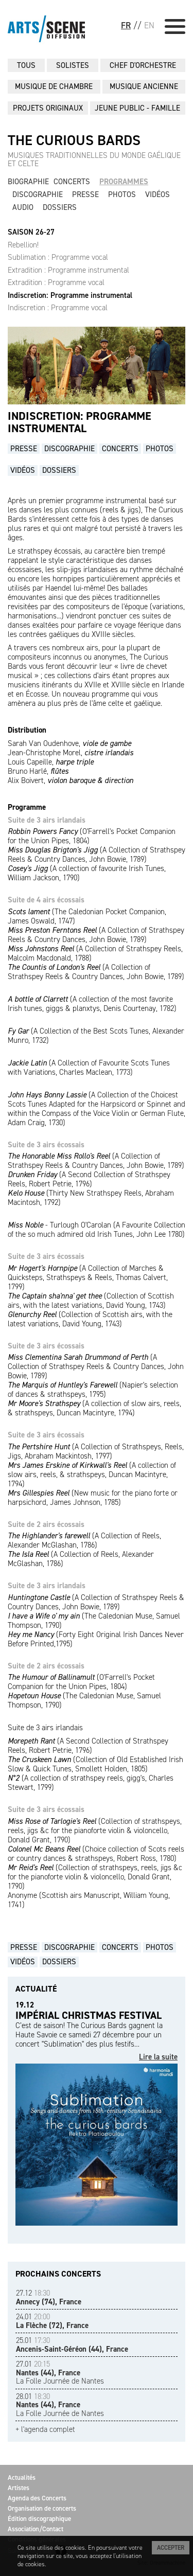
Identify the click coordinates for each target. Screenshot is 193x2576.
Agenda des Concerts (37, 2498)
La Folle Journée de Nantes (60, 2372)
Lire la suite (158, 2057)
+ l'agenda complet (45, 2429)
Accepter (170, 2548)
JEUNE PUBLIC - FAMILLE (137, 108)
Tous (26, 65)
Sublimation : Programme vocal (58, 257)
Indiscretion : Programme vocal (58, 308)
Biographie (28, 181)
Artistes (18, 2487)
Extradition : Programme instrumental (68, 270)
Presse (85, 194)
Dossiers (60, 207)
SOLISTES (72, 65)
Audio (22, 207)
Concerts (72, 181)
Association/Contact (35, 2529)
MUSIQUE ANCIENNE (144, 86)
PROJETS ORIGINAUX (48, 108)
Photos (122, 194)
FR (126, 25)
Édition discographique (39, 2518)
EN (149, 25)
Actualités (22, 2477)
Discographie (37, 194)
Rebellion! (23, 245)
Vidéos (157, 194)
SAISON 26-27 (31, 232)
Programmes (123, 181)
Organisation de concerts (42, 2508)
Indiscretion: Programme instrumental (70, 295)
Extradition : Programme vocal (56, 282)
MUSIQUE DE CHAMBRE (54, 86)
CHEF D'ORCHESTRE (143, 65)
